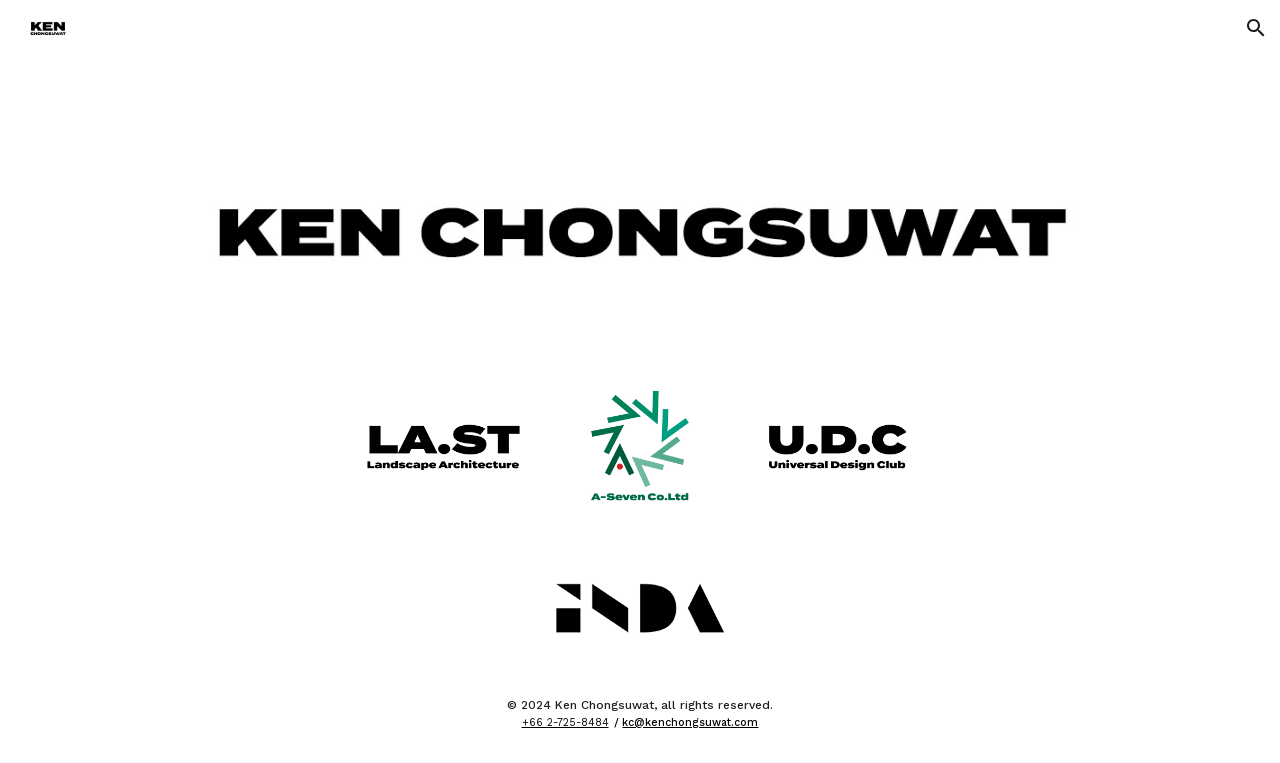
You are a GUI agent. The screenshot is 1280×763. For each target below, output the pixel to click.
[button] (1256, 28)
